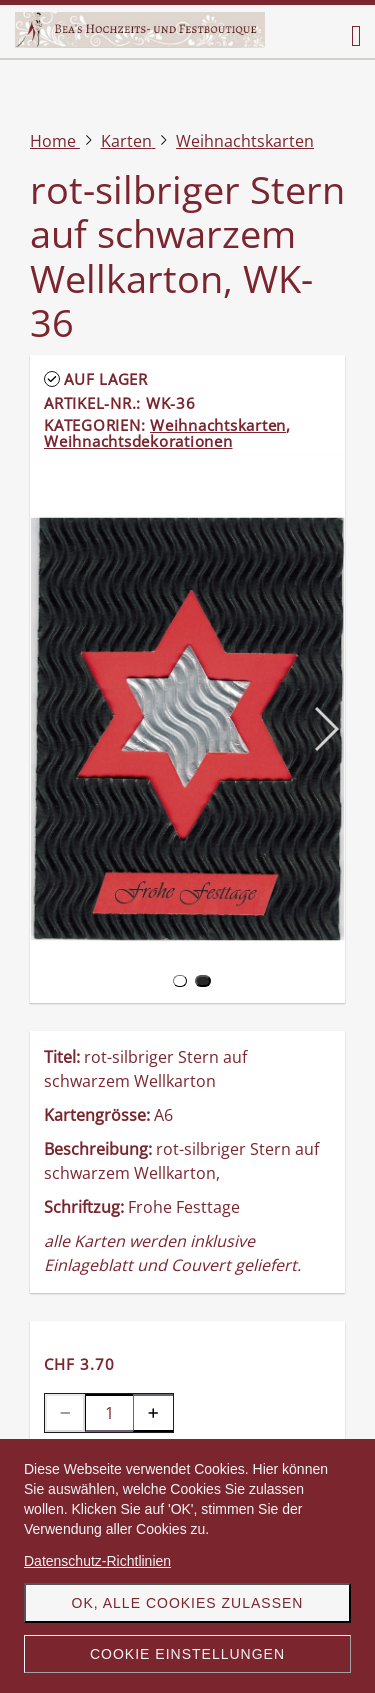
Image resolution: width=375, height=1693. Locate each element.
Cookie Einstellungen (187, 1654)
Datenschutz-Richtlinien (97, 1561)
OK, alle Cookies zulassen (188, 1603)
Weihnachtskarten (218, 425)
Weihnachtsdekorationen (138, 441)
